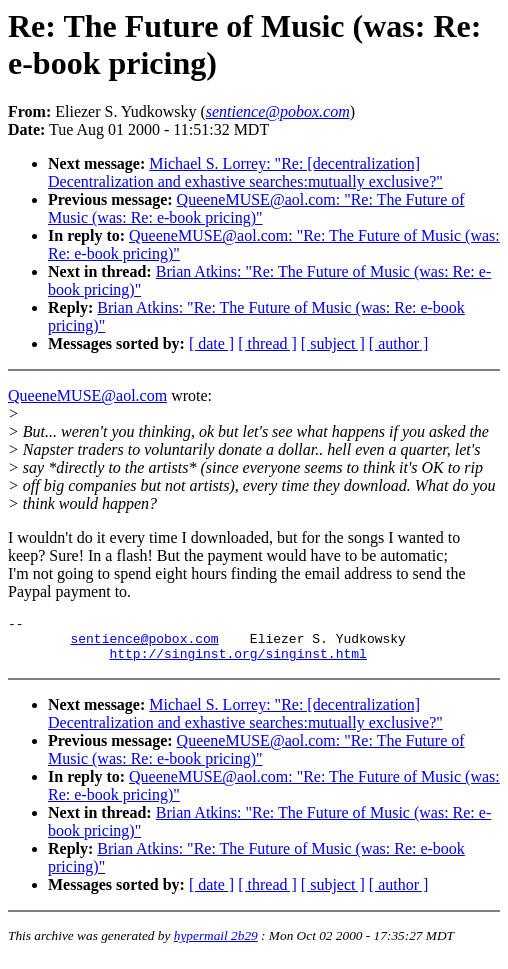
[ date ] (211, 343)
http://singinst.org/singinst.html (237, 662)
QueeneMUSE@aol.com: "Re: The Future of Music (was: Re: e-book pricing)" (256, 208)
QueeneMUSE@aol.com (87, 395)
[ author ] (399, 343)
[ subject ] (333, 343)
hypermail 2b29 (216, 944)
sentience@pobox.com (144, 644)
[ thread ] (267, 343)
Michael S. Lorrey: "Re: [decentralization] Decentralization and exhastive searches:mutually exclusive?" (245, 172)
